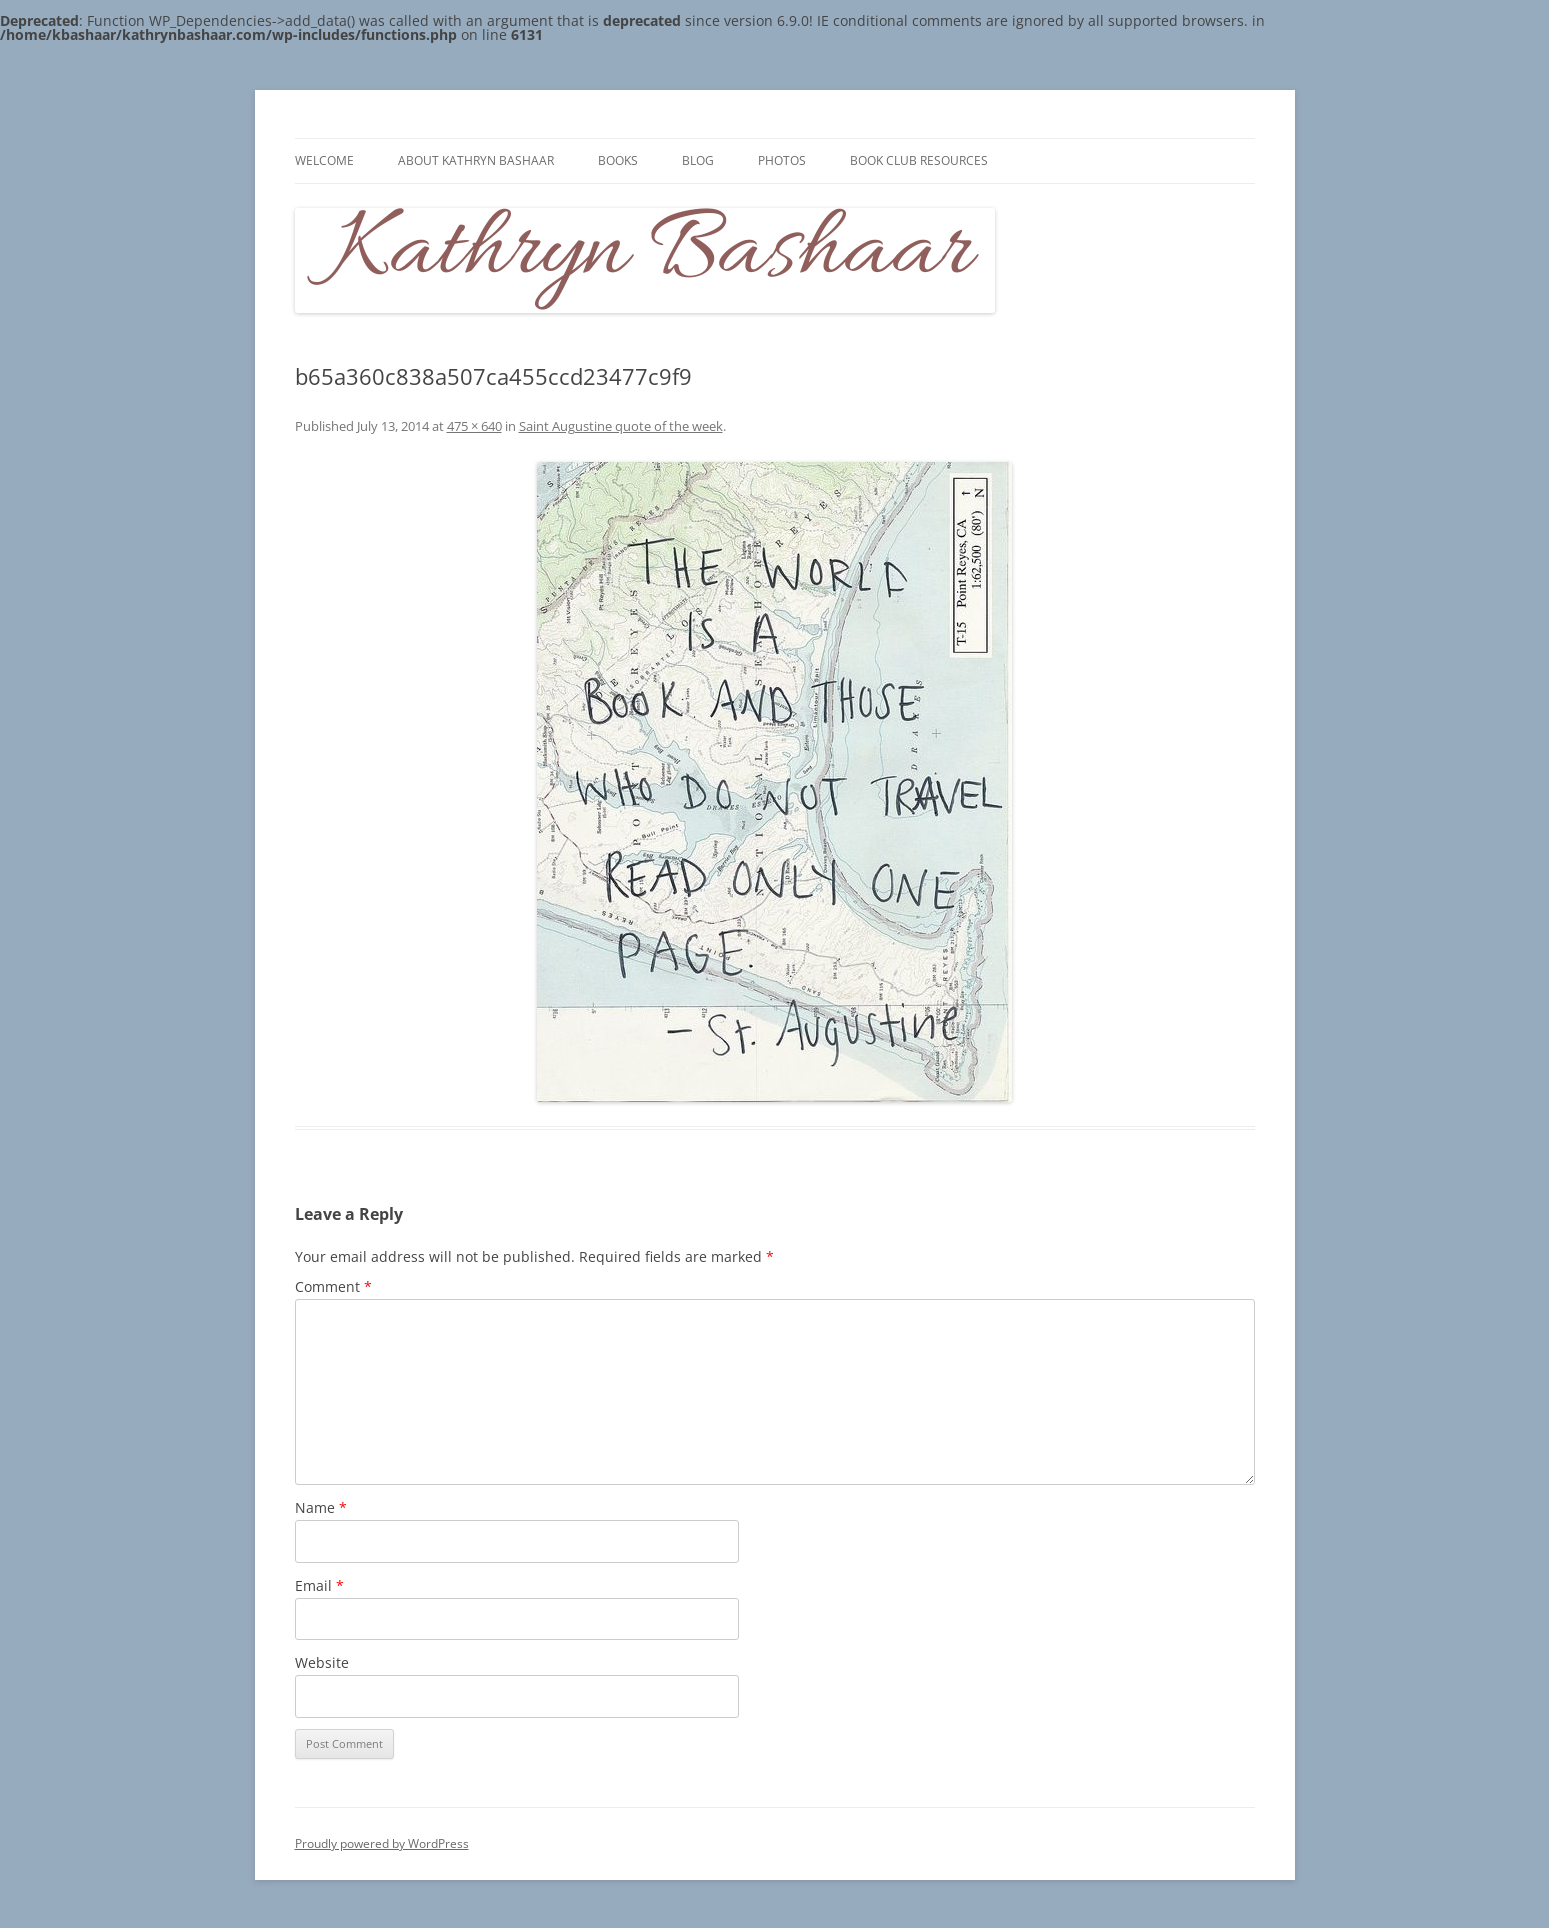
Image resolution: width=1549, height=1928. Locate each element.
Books (618, 160)
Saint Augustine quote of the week (621, 426)
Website (322, 1662)
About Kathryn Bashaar (476, 160)
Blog (698, 160)
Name (321, 1507)
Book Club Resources (919, 160)
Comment (333, 1286)
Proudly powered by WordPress (382, 1843)
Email (319, 1585)
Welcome (324, 160)
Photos (782, 160)
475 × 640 (474, 426)
